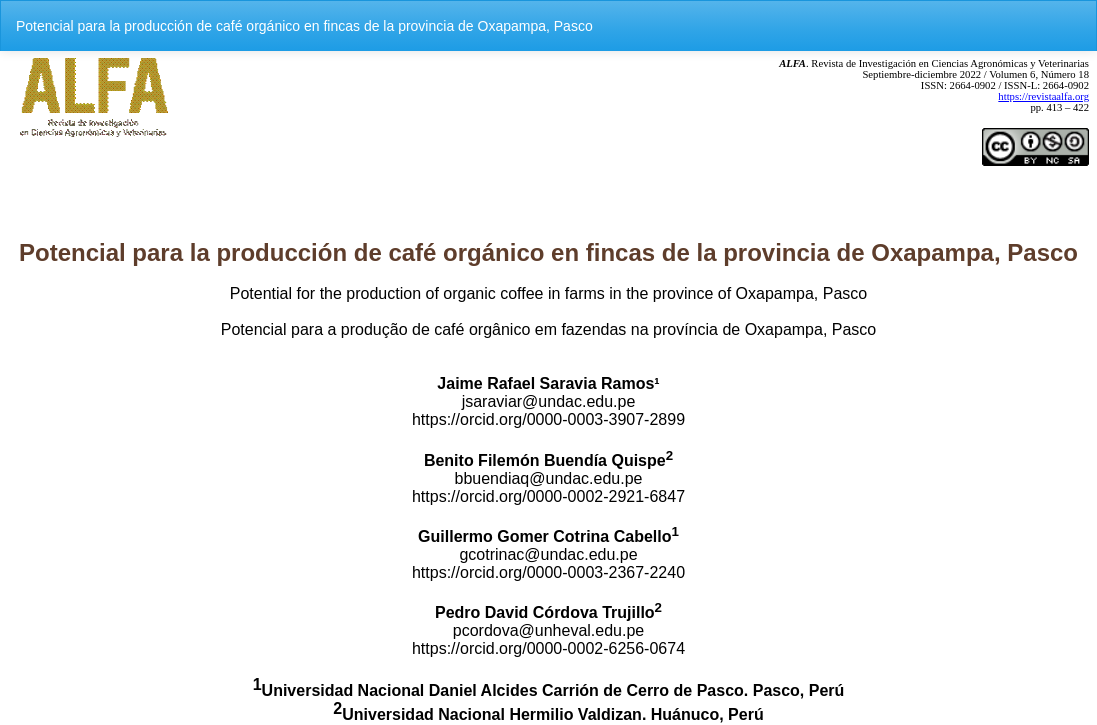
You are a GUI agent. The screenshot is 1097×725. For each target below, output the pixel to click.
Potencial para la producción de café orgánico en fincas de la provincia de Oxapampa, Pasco (304, 26)
